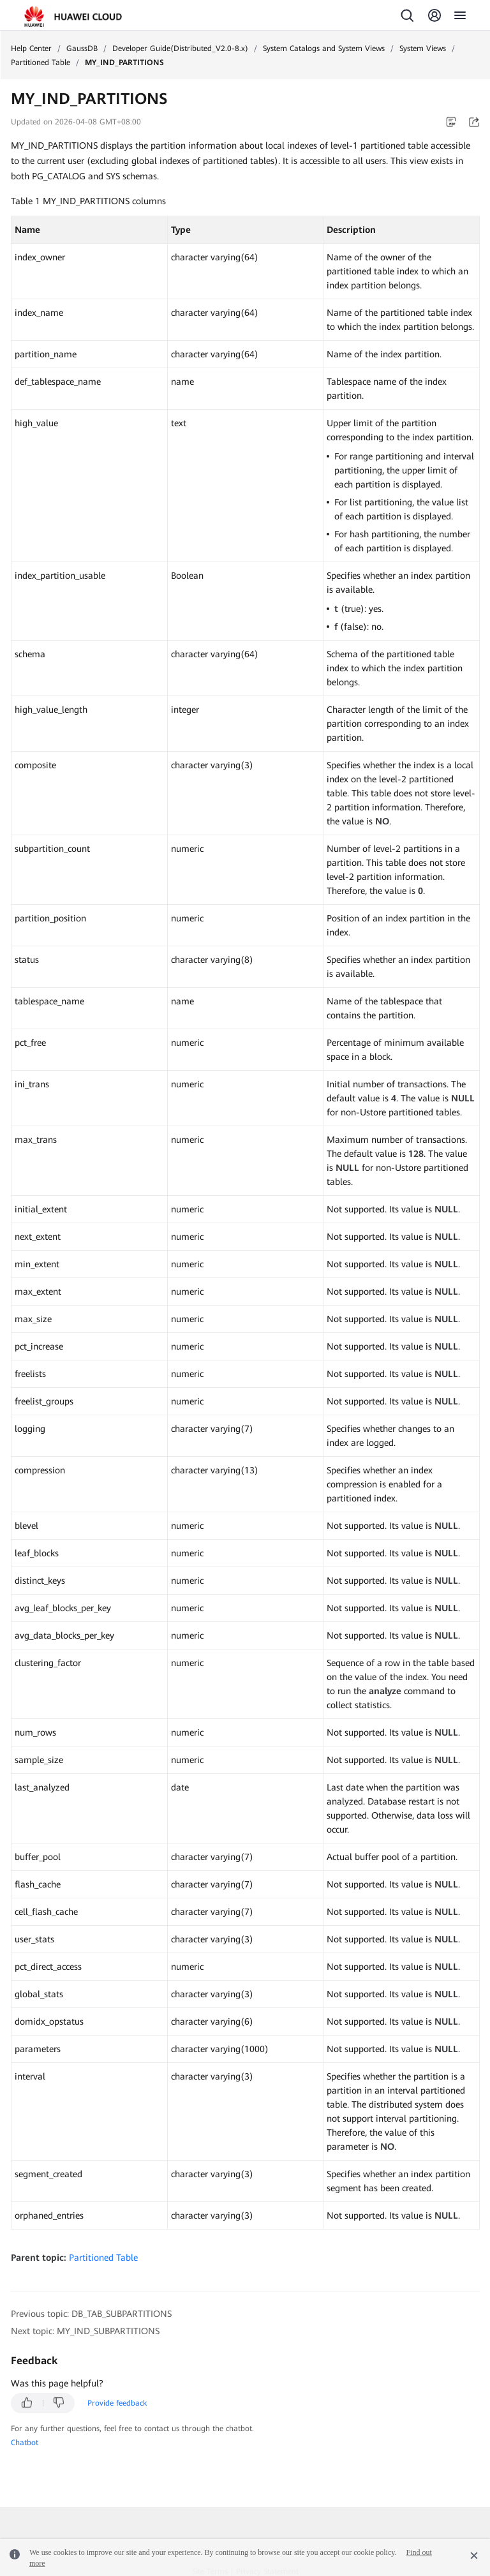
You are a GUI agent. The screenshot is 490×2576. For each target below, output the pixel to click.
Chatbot (24, 2442)
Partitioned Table (40, 62)
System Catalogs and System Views (324, 48)
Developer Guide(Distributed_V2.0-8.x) (180, 48)
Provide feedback (117, 2403)
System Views (422, 48)
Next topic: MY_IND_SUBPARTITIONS (85, 2331)
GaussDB (82, 48)
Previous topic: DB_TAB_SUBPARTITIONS (91, 2314)
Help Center (31, 48)
